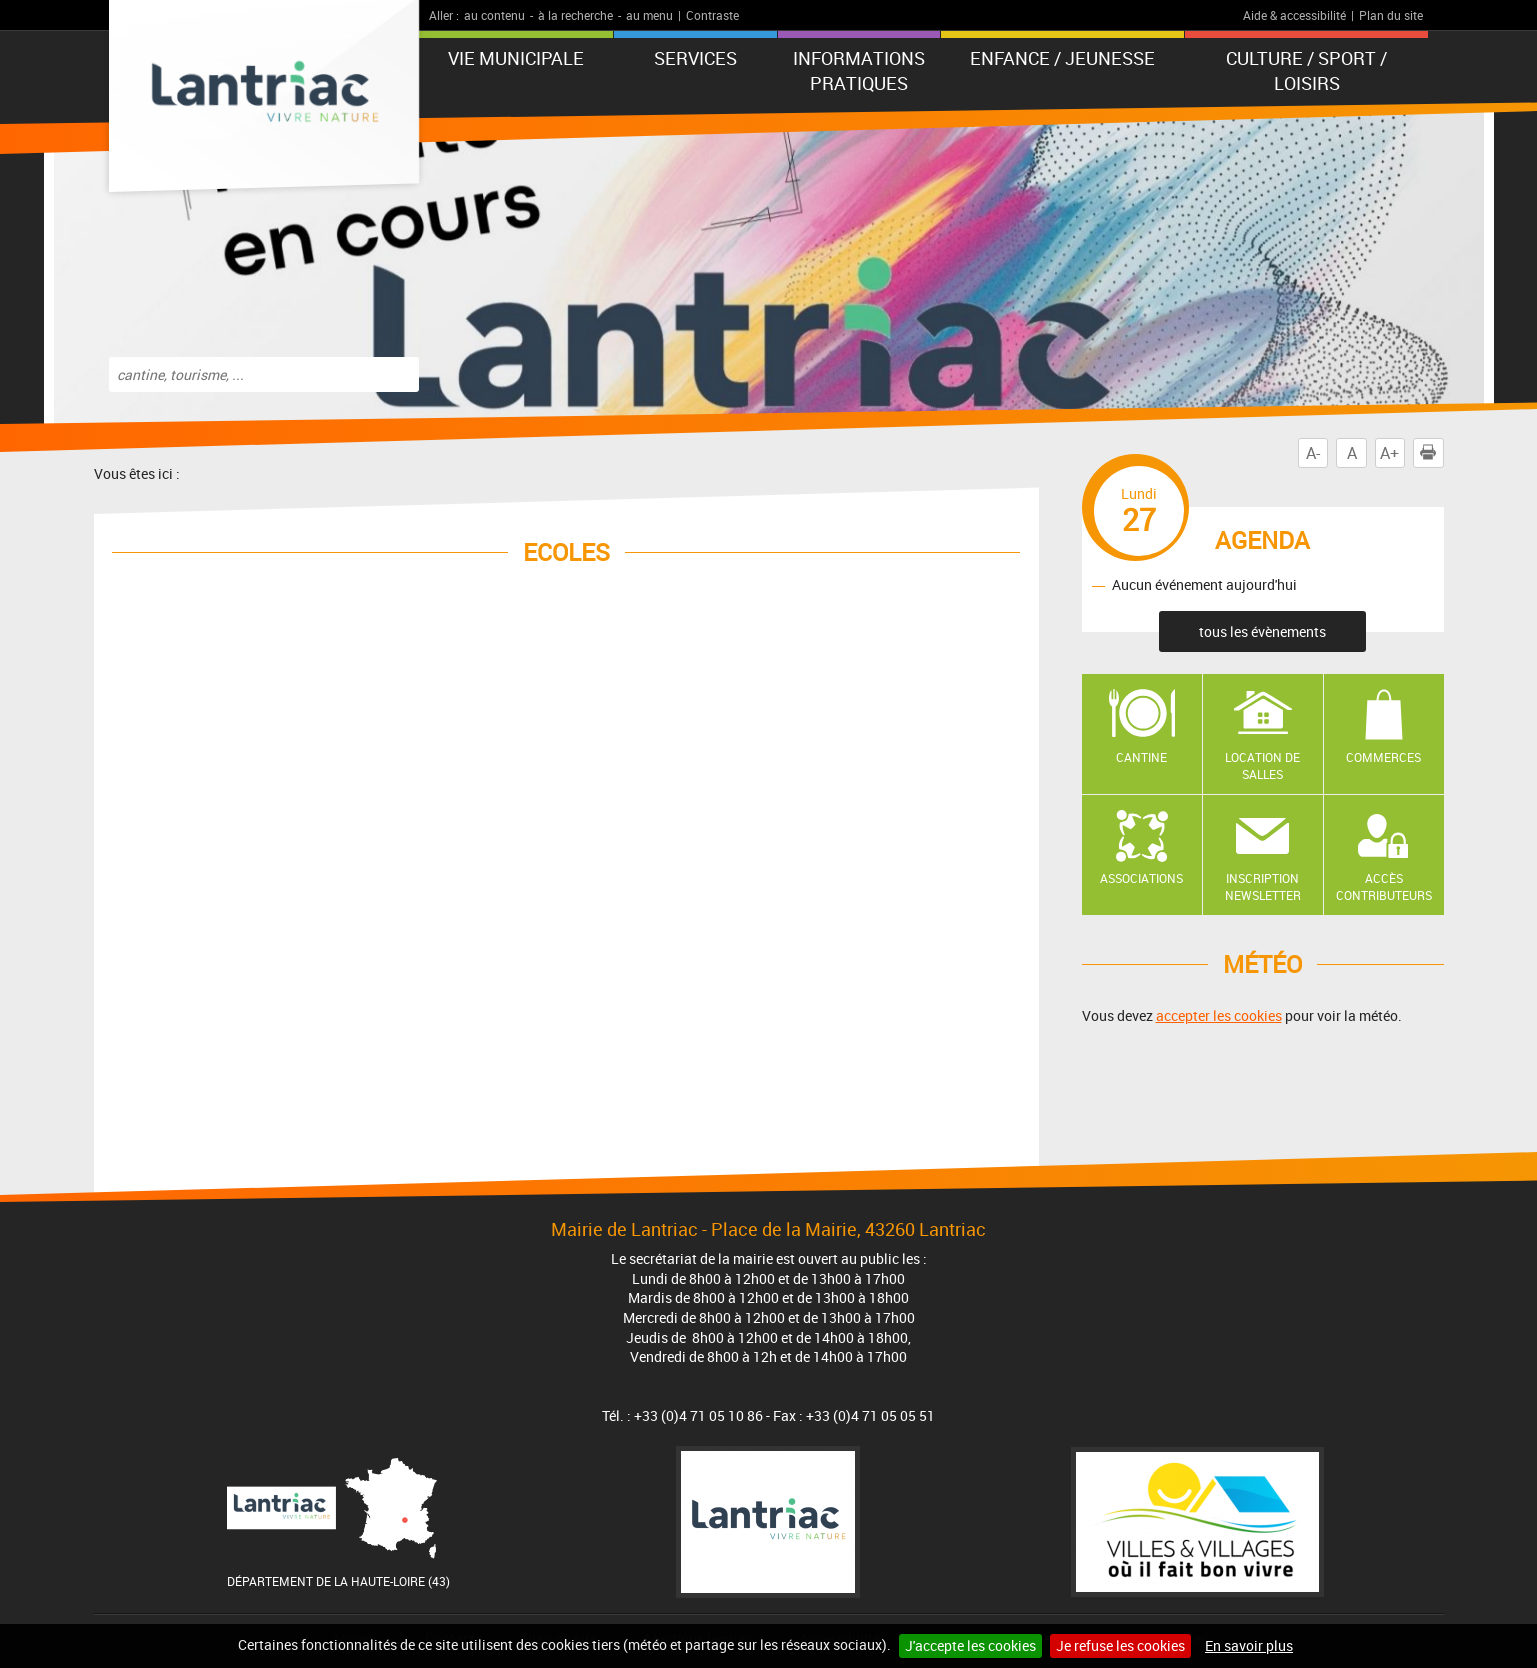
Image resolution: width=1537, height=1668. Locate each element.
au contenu (494, 15)
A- (1313, 453)
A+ (1389, 453)
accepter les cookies (1219, 1015)
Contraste (712, 15)
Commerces (1383, 757)
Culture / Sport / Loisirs (1306, 70)
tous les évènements (1262, 631)
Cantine (1141, 757)
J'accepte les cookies (970, 1645)
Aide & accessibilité (1294, 15)
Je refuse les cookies (1120, 1645)
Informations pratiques (859, 70)
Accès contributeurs (1384, 886)
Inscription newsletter (1263, 886)
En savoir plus (1249, 1645)
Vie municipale (516, 58)
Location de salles (1262, 765)
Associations (1141, 878)
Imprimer (1432, 453)
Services (695, 58)
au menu (649, 15)
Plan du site (1391, 15)
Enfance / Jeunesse (1062, 58)
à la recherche (575, 15)
